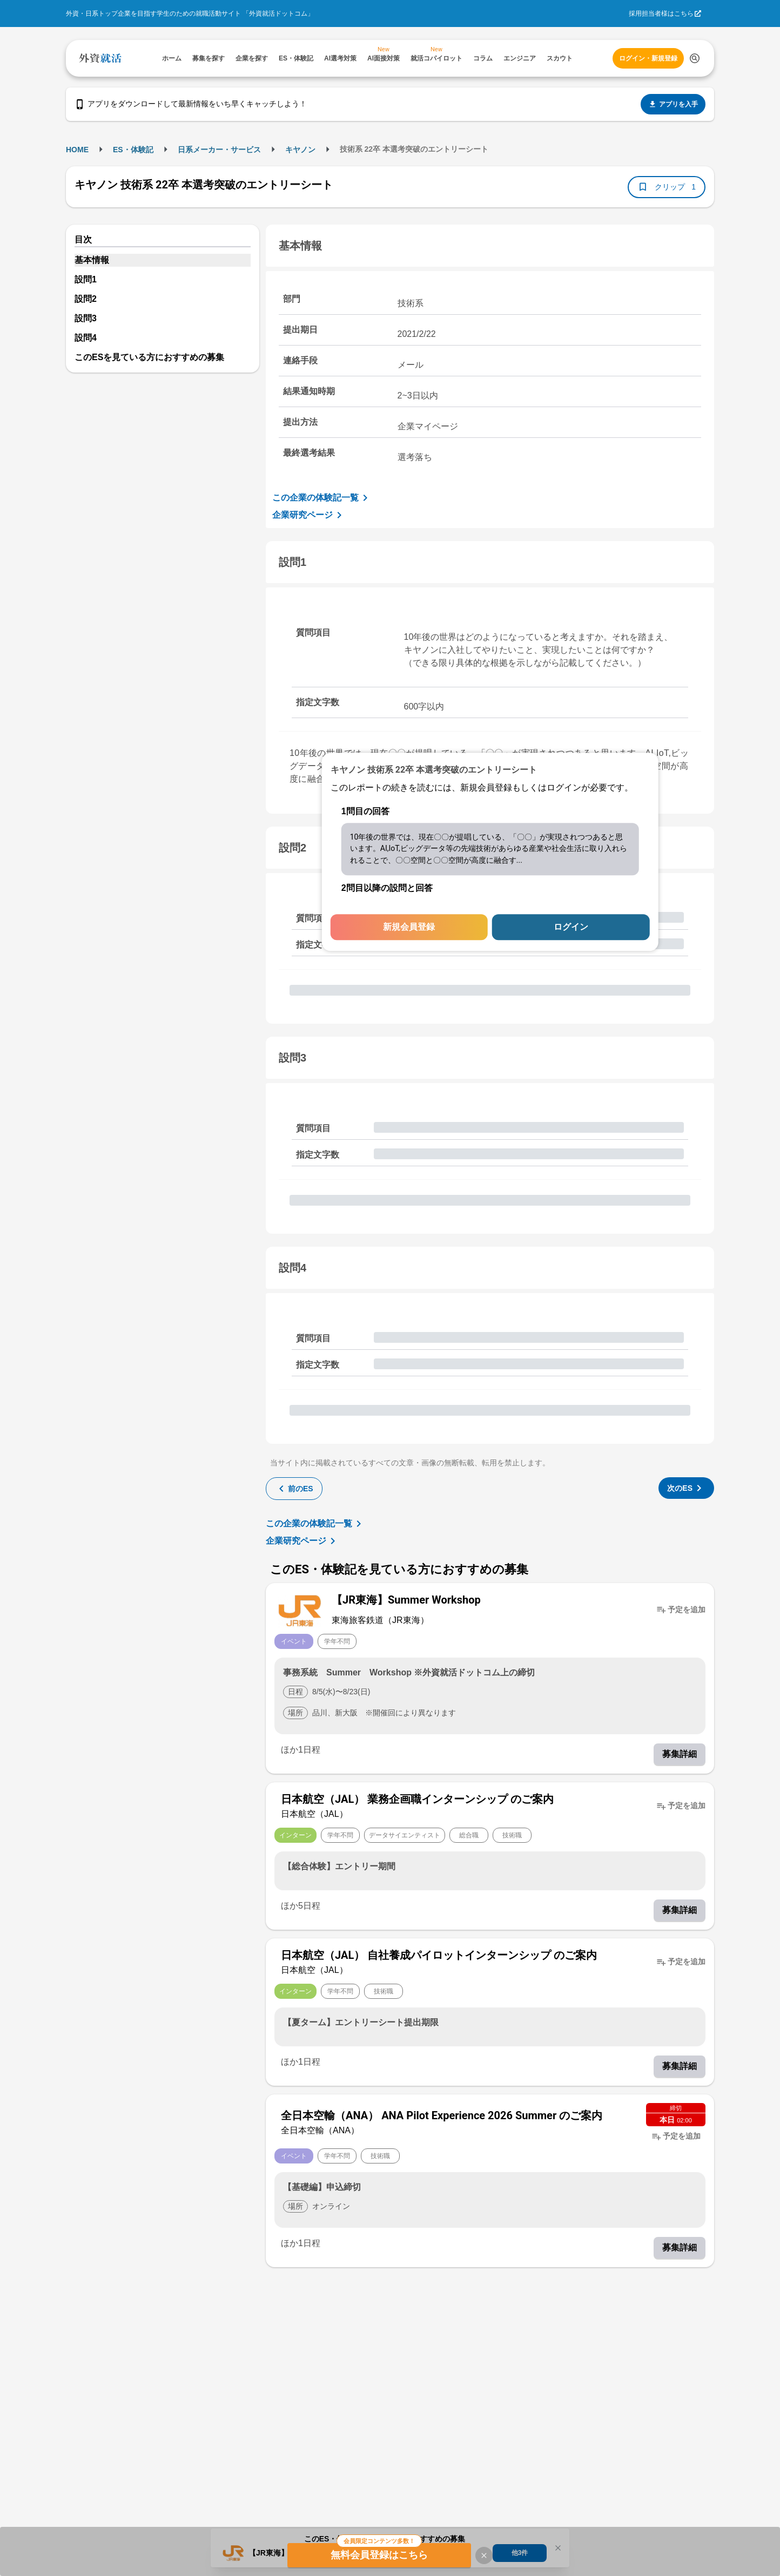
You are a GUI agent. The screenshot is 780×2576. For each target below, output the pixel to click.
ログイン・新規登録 (648, 58)
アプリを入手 (673, 104)
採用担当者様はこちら (661, 13)
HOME (77, 149)
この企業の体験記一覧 (322, 497)
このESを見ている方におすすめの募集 (149, 357)
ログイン (571, 927)
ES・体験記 (133, 149)
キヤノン (300, 149)
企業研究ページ (309, 515)
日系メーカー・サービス (219, 149)
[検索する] (694, 58)
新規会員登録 (409, 927)
